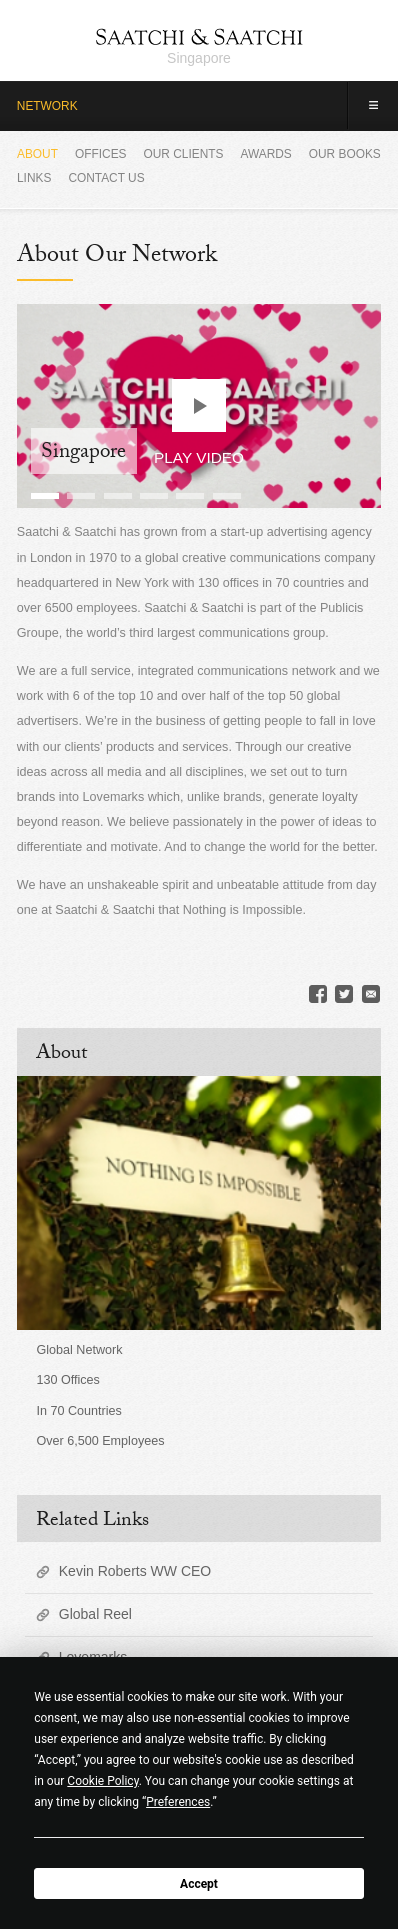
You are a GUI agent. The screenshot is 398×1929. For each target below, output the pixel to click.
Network (47, 106)
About (37, 154)
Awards (265, 154)
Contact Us (106, 178)
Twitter (344, 994)
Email (371, 994)
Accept (199, 1884)
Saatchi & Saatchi (199, 36)
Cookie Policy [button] (102, 1781)
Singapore (199, 58)
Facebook (318, 994)
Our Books (345, 154)
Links (34, 178)
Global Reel (95, 1614)
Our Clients (184, 154)
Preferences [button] (178, 1802)
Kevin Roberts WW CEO (135, 1571)
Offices (101, 154)
